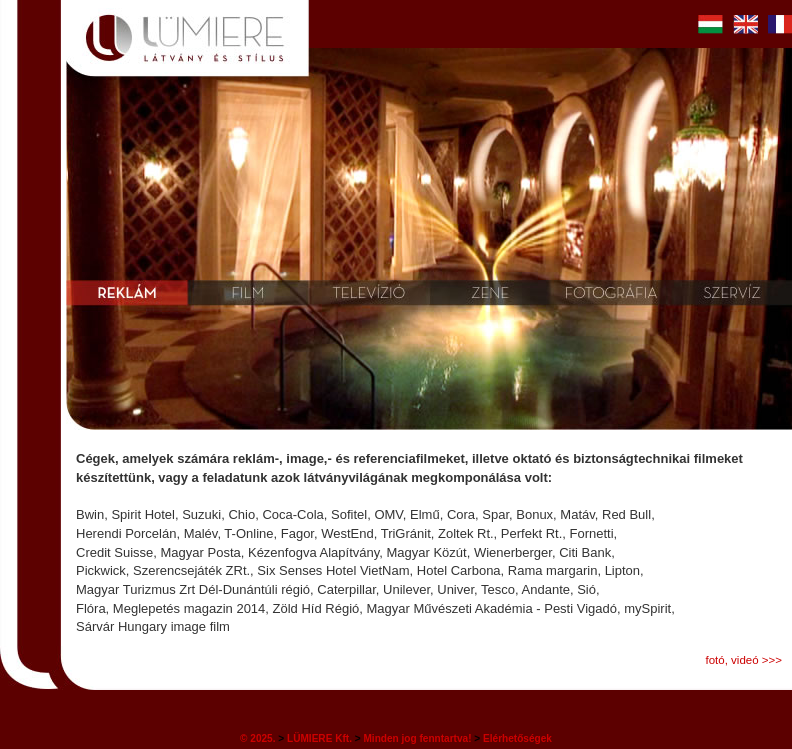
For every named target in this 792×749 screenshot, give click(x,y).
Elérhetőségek (517, 738)
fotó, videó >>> (743, 660)
